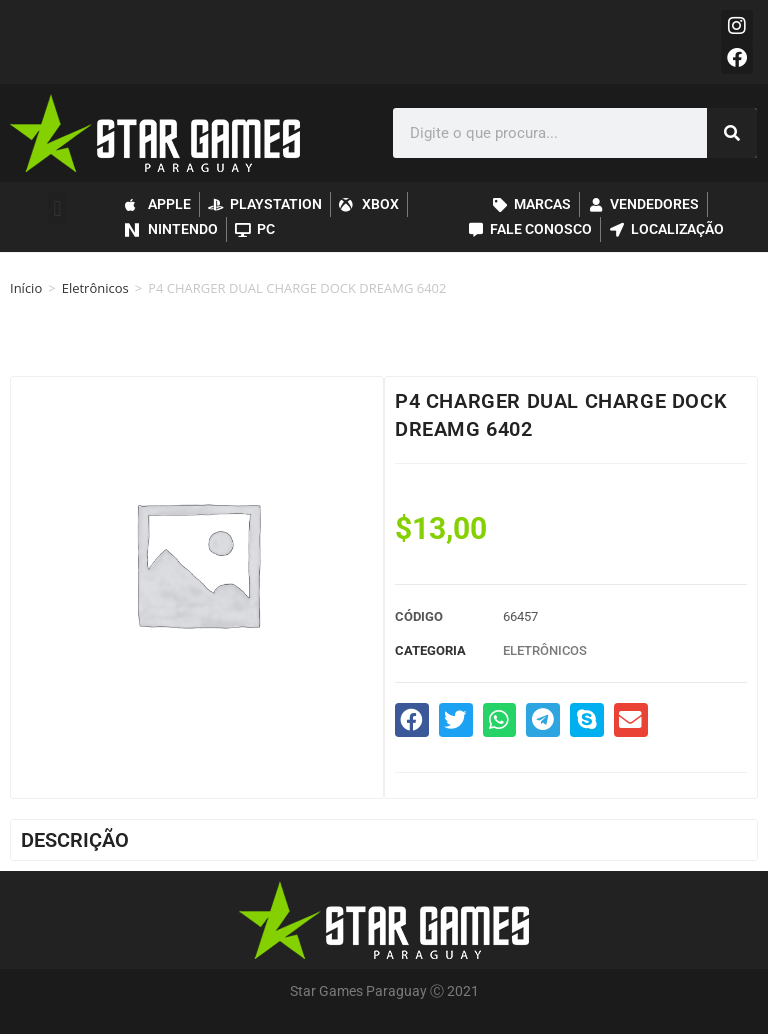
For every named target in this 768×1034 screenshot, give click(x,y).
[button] (57, 208)
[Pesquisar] (732, 133)
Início (26, 288)
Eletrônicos (95, 288)
